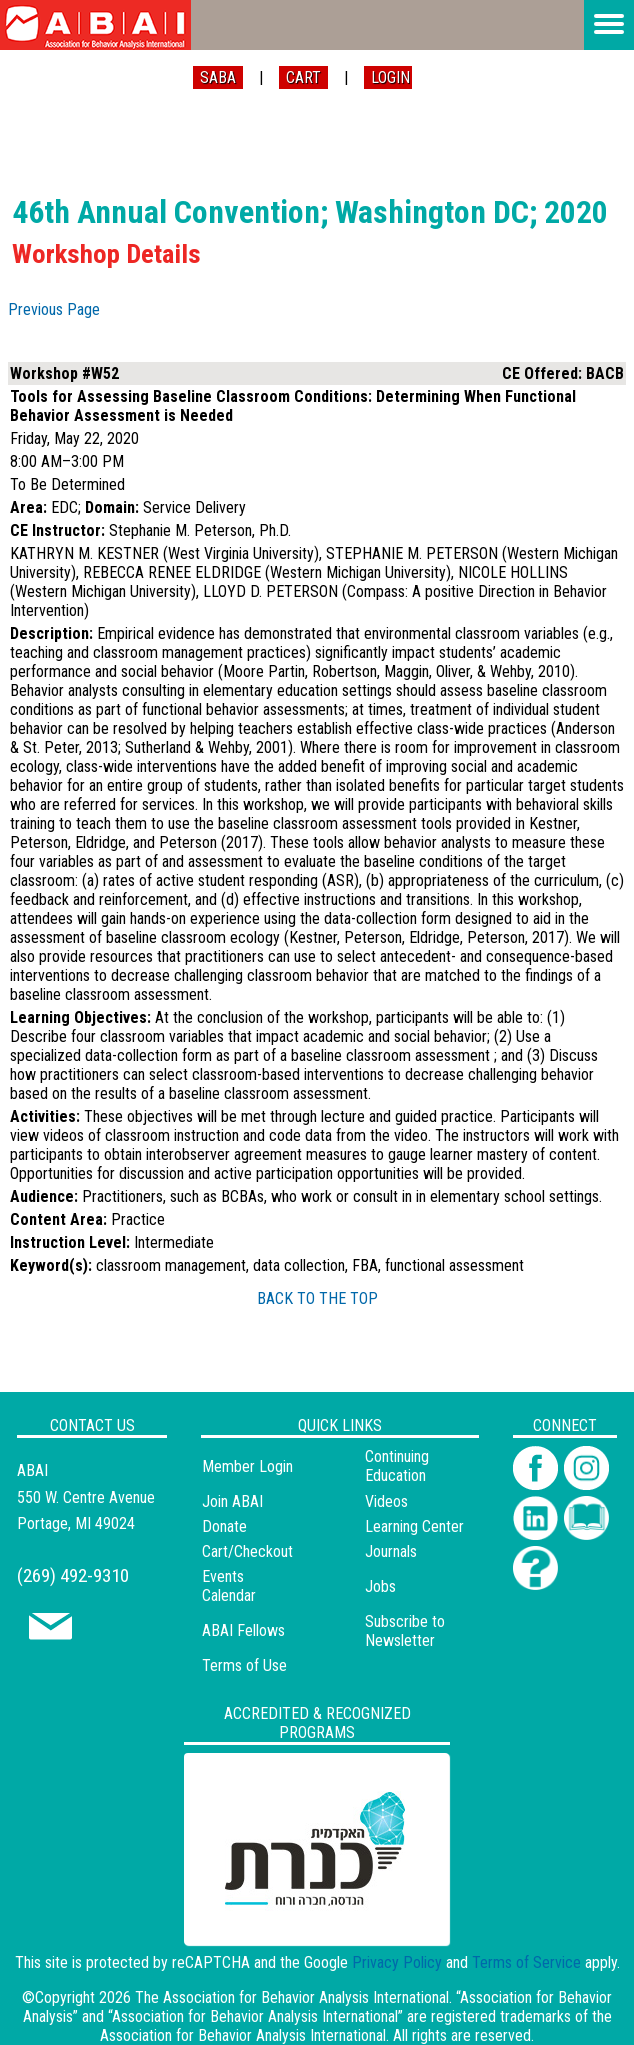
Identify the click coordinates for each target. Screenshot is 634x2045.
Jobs (380, 1586)
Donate (224, 1526)
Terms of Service (526, 1962)
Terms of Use (244, 1665)
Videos (386, 1501)
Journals (391, 1551)
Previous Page (54, 309)
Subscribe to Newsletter (405, 1631)
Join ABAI (232, 1501)
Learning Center (414, 1526)
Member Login (247, 1466)
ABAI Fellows (243, 1630)
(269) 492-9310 (73, 1575)
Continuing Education (397, 1466)
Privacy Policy (397, 1962)
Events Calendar (229, 1586)
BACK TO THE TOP (317, 1298)
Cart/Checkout (247, 1551)
